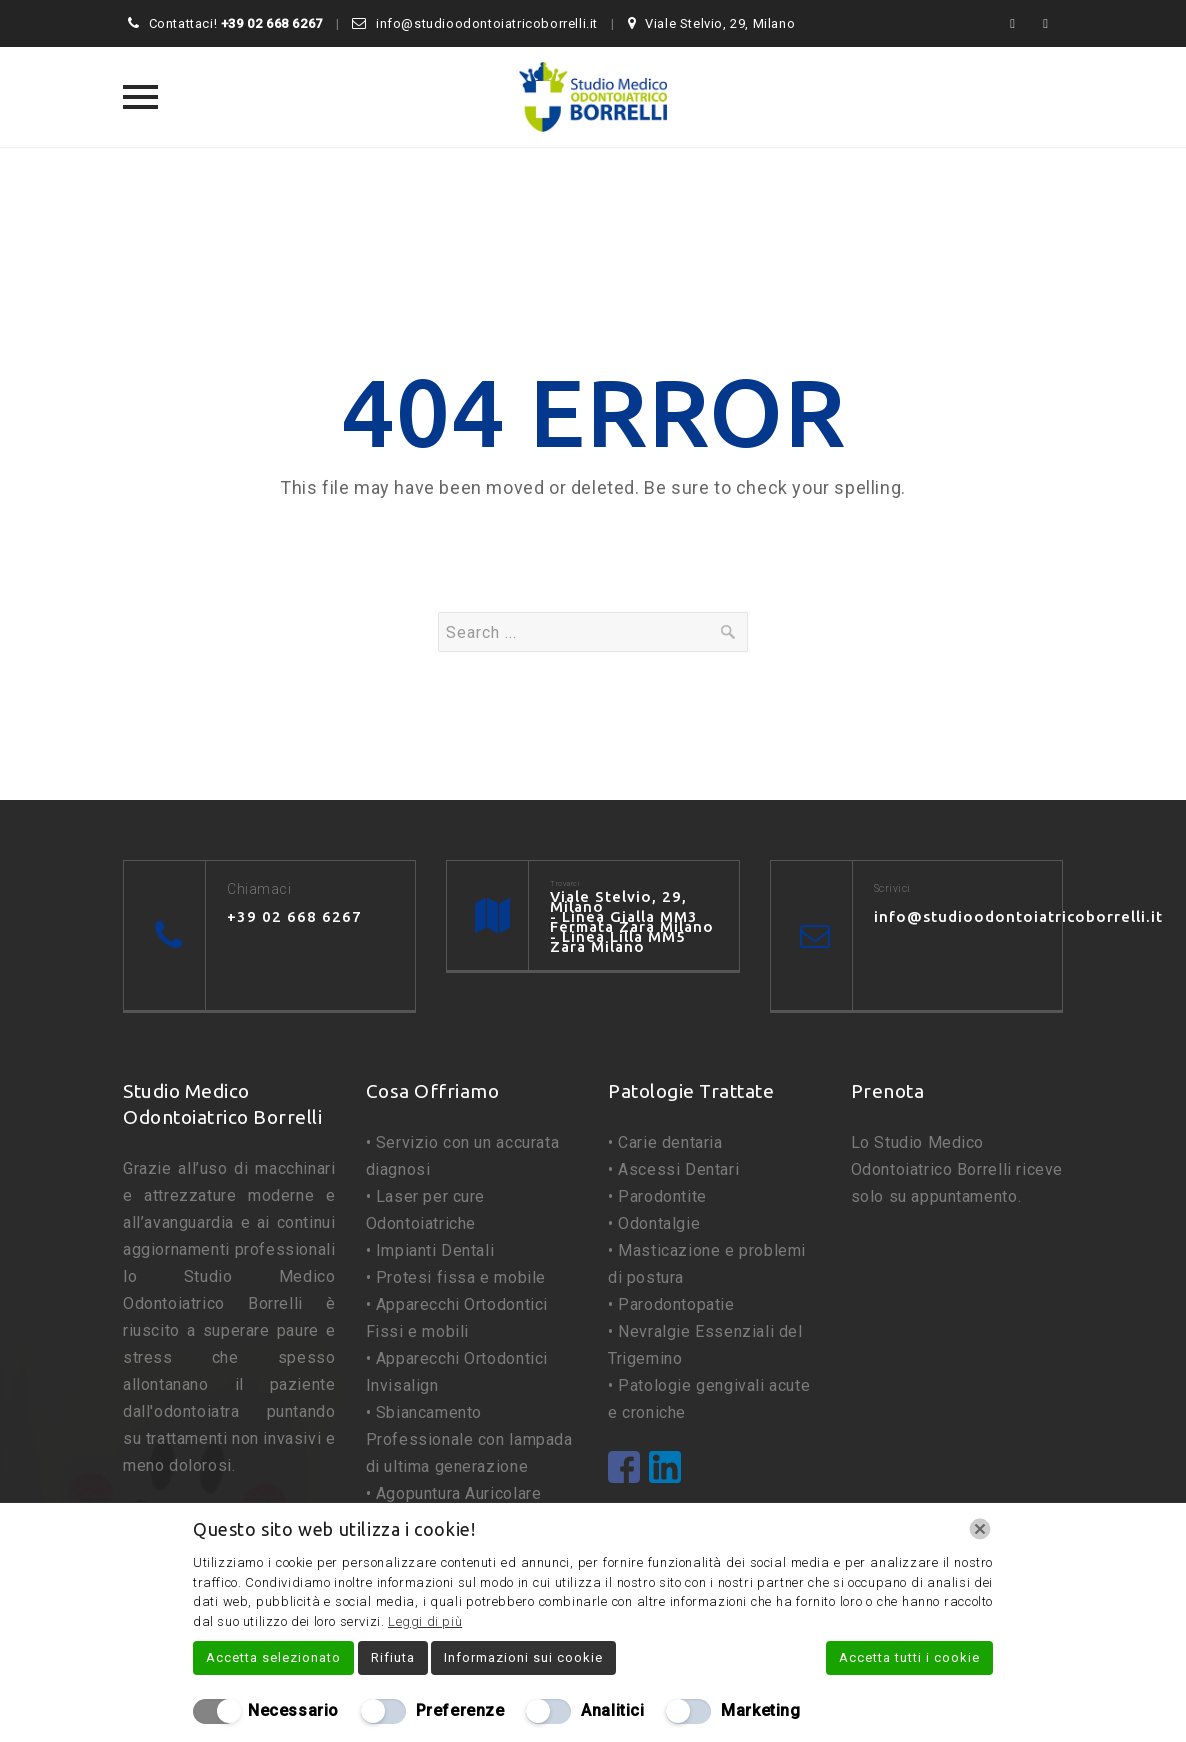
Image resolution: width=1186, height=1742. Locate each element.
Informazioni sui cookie (523, 1657)
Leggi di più (425, 1621)
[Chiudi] (980, 1529)
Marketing (760, 1710)
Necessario (293, 1710)
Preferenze (460, 1710)
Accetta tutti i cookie (909, 1657)
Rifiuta (393, 1657)
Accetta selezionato (273, 1657)
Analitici (612, 1710)
